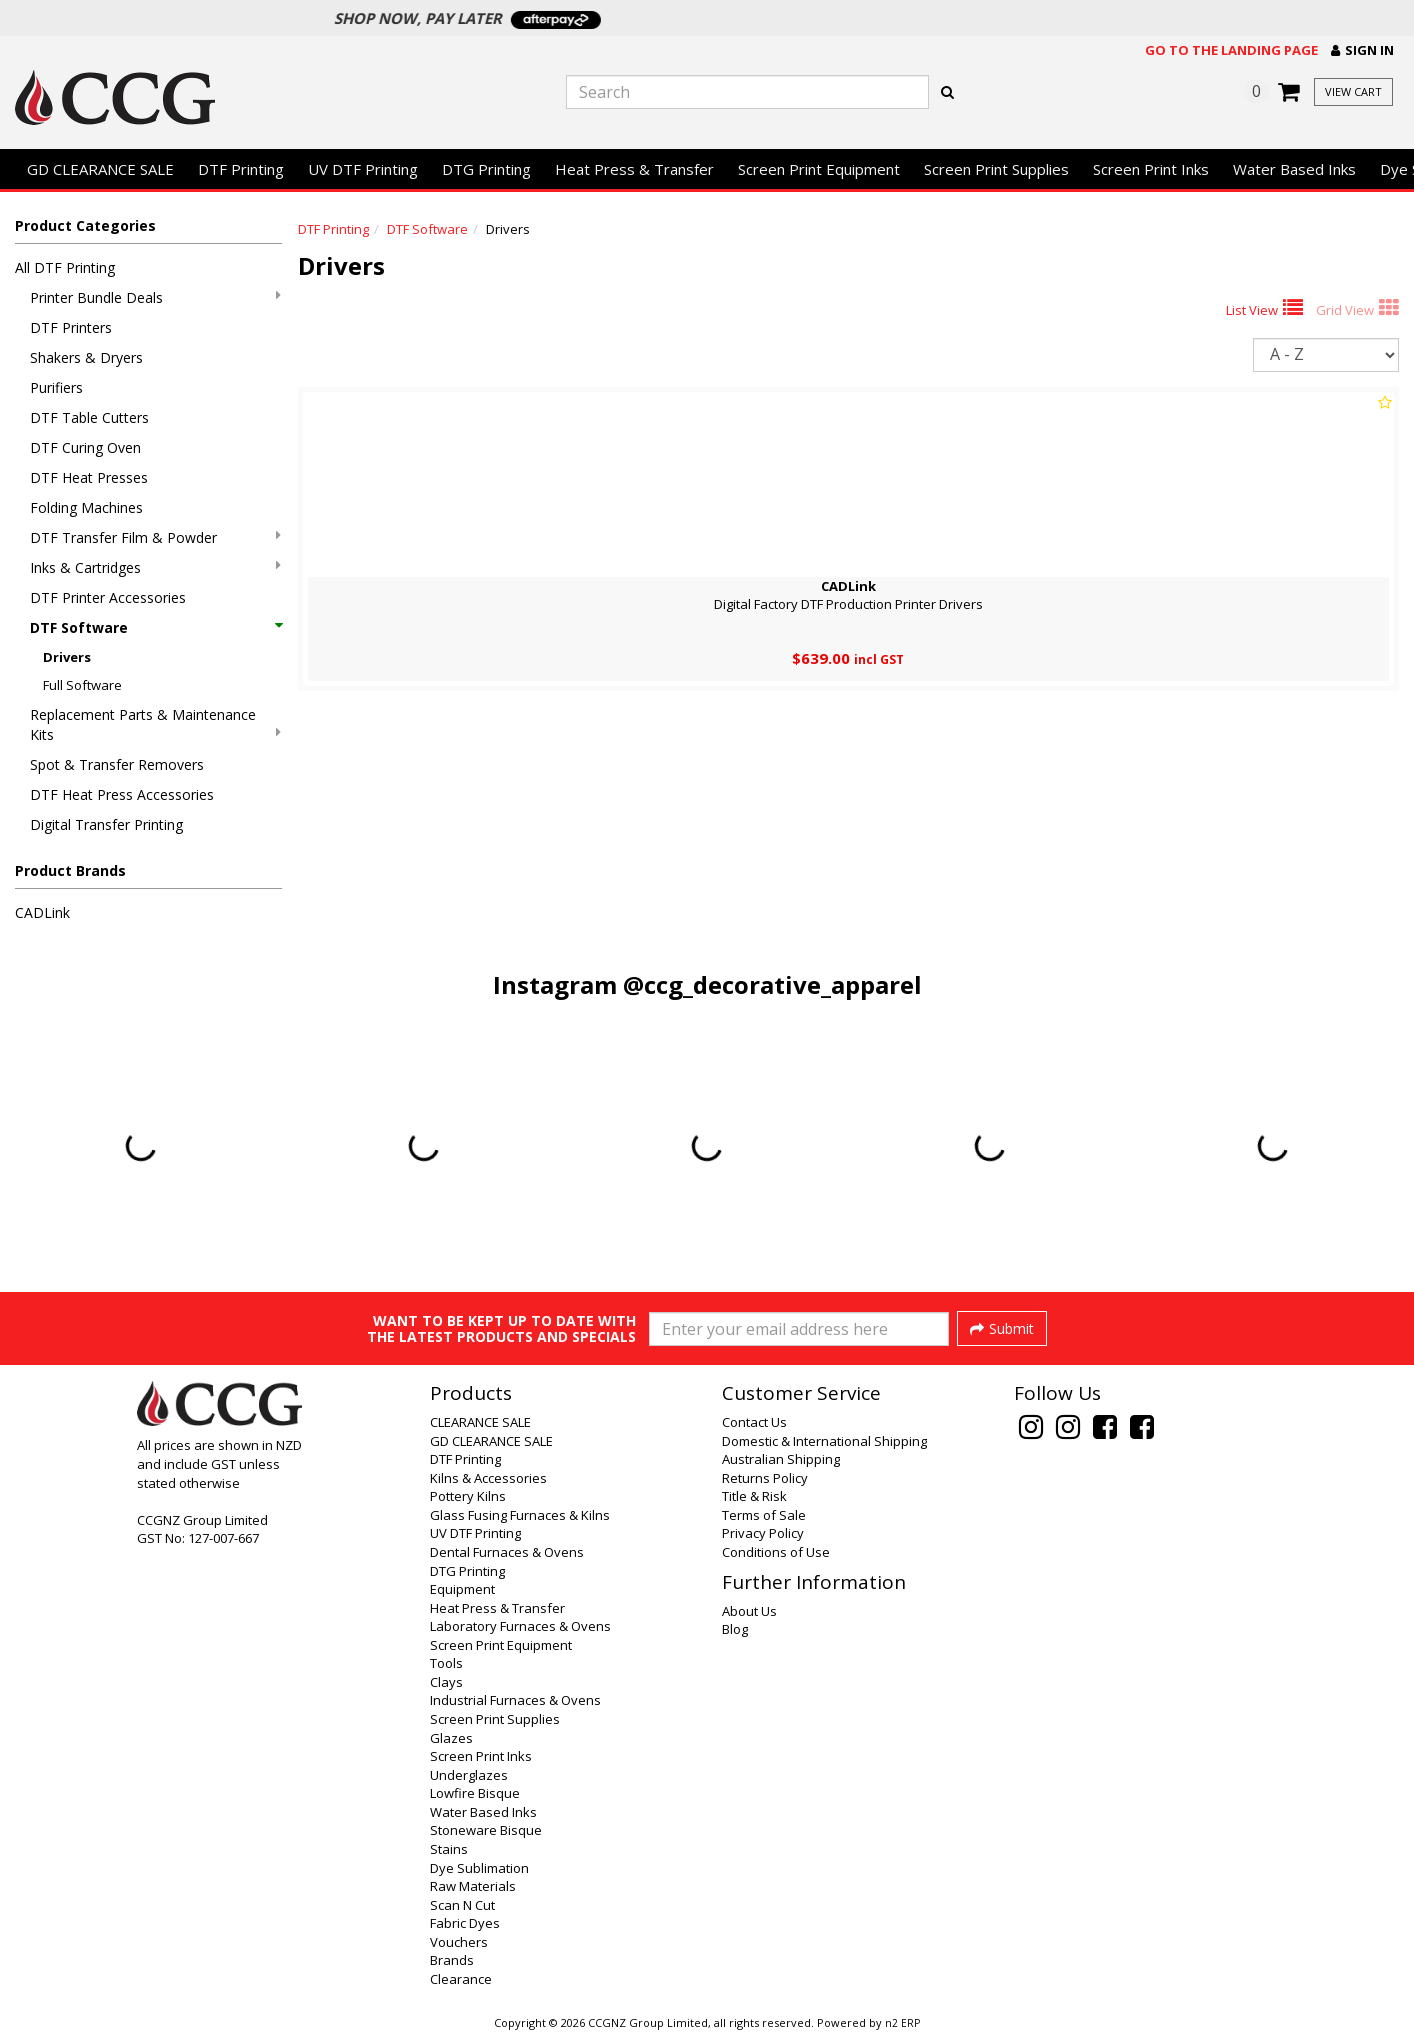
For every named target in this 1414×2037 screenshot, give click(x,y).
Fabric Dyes (465, 1923)
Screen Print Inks (1151, 169)
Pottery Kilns (468, 1496)
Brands (452, 1960)
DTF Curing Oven (85, 447)
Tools (446, 1663)
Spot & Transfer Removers (117, 764)
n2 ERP (902, 2023)
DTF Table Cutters (89, 417)
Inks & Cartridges (155, 567)
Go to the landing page (1231, 50)
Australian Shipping (781, 1459)
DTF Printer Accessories (108, 597)
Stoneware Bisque (486, 1830)
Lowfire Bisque (475, 1793)
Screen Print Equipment (819, 169)
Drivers (67, 657)
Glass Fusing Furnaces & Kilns (520, 1515)
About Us (749, 1611)
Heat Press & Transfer (634, 169)
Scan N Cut (462, 1905)
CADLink (42, 912)
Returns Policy (765, 1478)
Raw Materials (473, 1886)
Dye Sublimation (479, 1868)
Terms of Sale (764, 1515)
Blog (735, 1629)
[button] (1362, 50)
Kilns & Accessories (488, 1478)
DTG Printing (486, 169)
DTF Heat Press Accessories (122, 794)
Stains (449, 1849)
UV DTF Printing (363, 169)
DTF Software (155, 627)
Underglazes (469, 1775)
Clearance (461, 1979)
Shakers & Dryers (86, 357)
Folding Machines (86, 507)
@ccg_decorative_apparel (772, 984)
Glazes (451, 1738)
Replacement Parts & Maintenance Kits (155, 724)
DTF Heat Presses (89, 477)
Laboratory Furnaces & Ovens (520, 1626)
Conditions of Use (776, 1552)
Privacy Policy (763, 1533)
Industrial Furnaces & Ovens (515, 1700)
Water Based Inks (1294, 169)
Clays (446, 1682)
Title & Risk (754, 1496)
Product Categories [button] (85, 225)
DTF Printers (71, 327)
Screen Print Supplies (996, 169)
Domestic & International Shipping (824, 1441)
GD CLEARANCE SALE (100, 169)
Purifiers (56, 387)
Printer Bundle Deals (155, 297)
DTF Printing (241, 169)
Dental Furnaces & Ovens (507, 1552)
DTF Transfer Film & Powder (155, 537)
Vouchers (459, 1942)
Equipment (462, 1589)
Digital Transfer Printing (106, 824)
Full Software (82, 685)
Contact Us (754, 1422)
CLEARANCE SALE (480, 1422)
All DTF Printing (65, 267)
